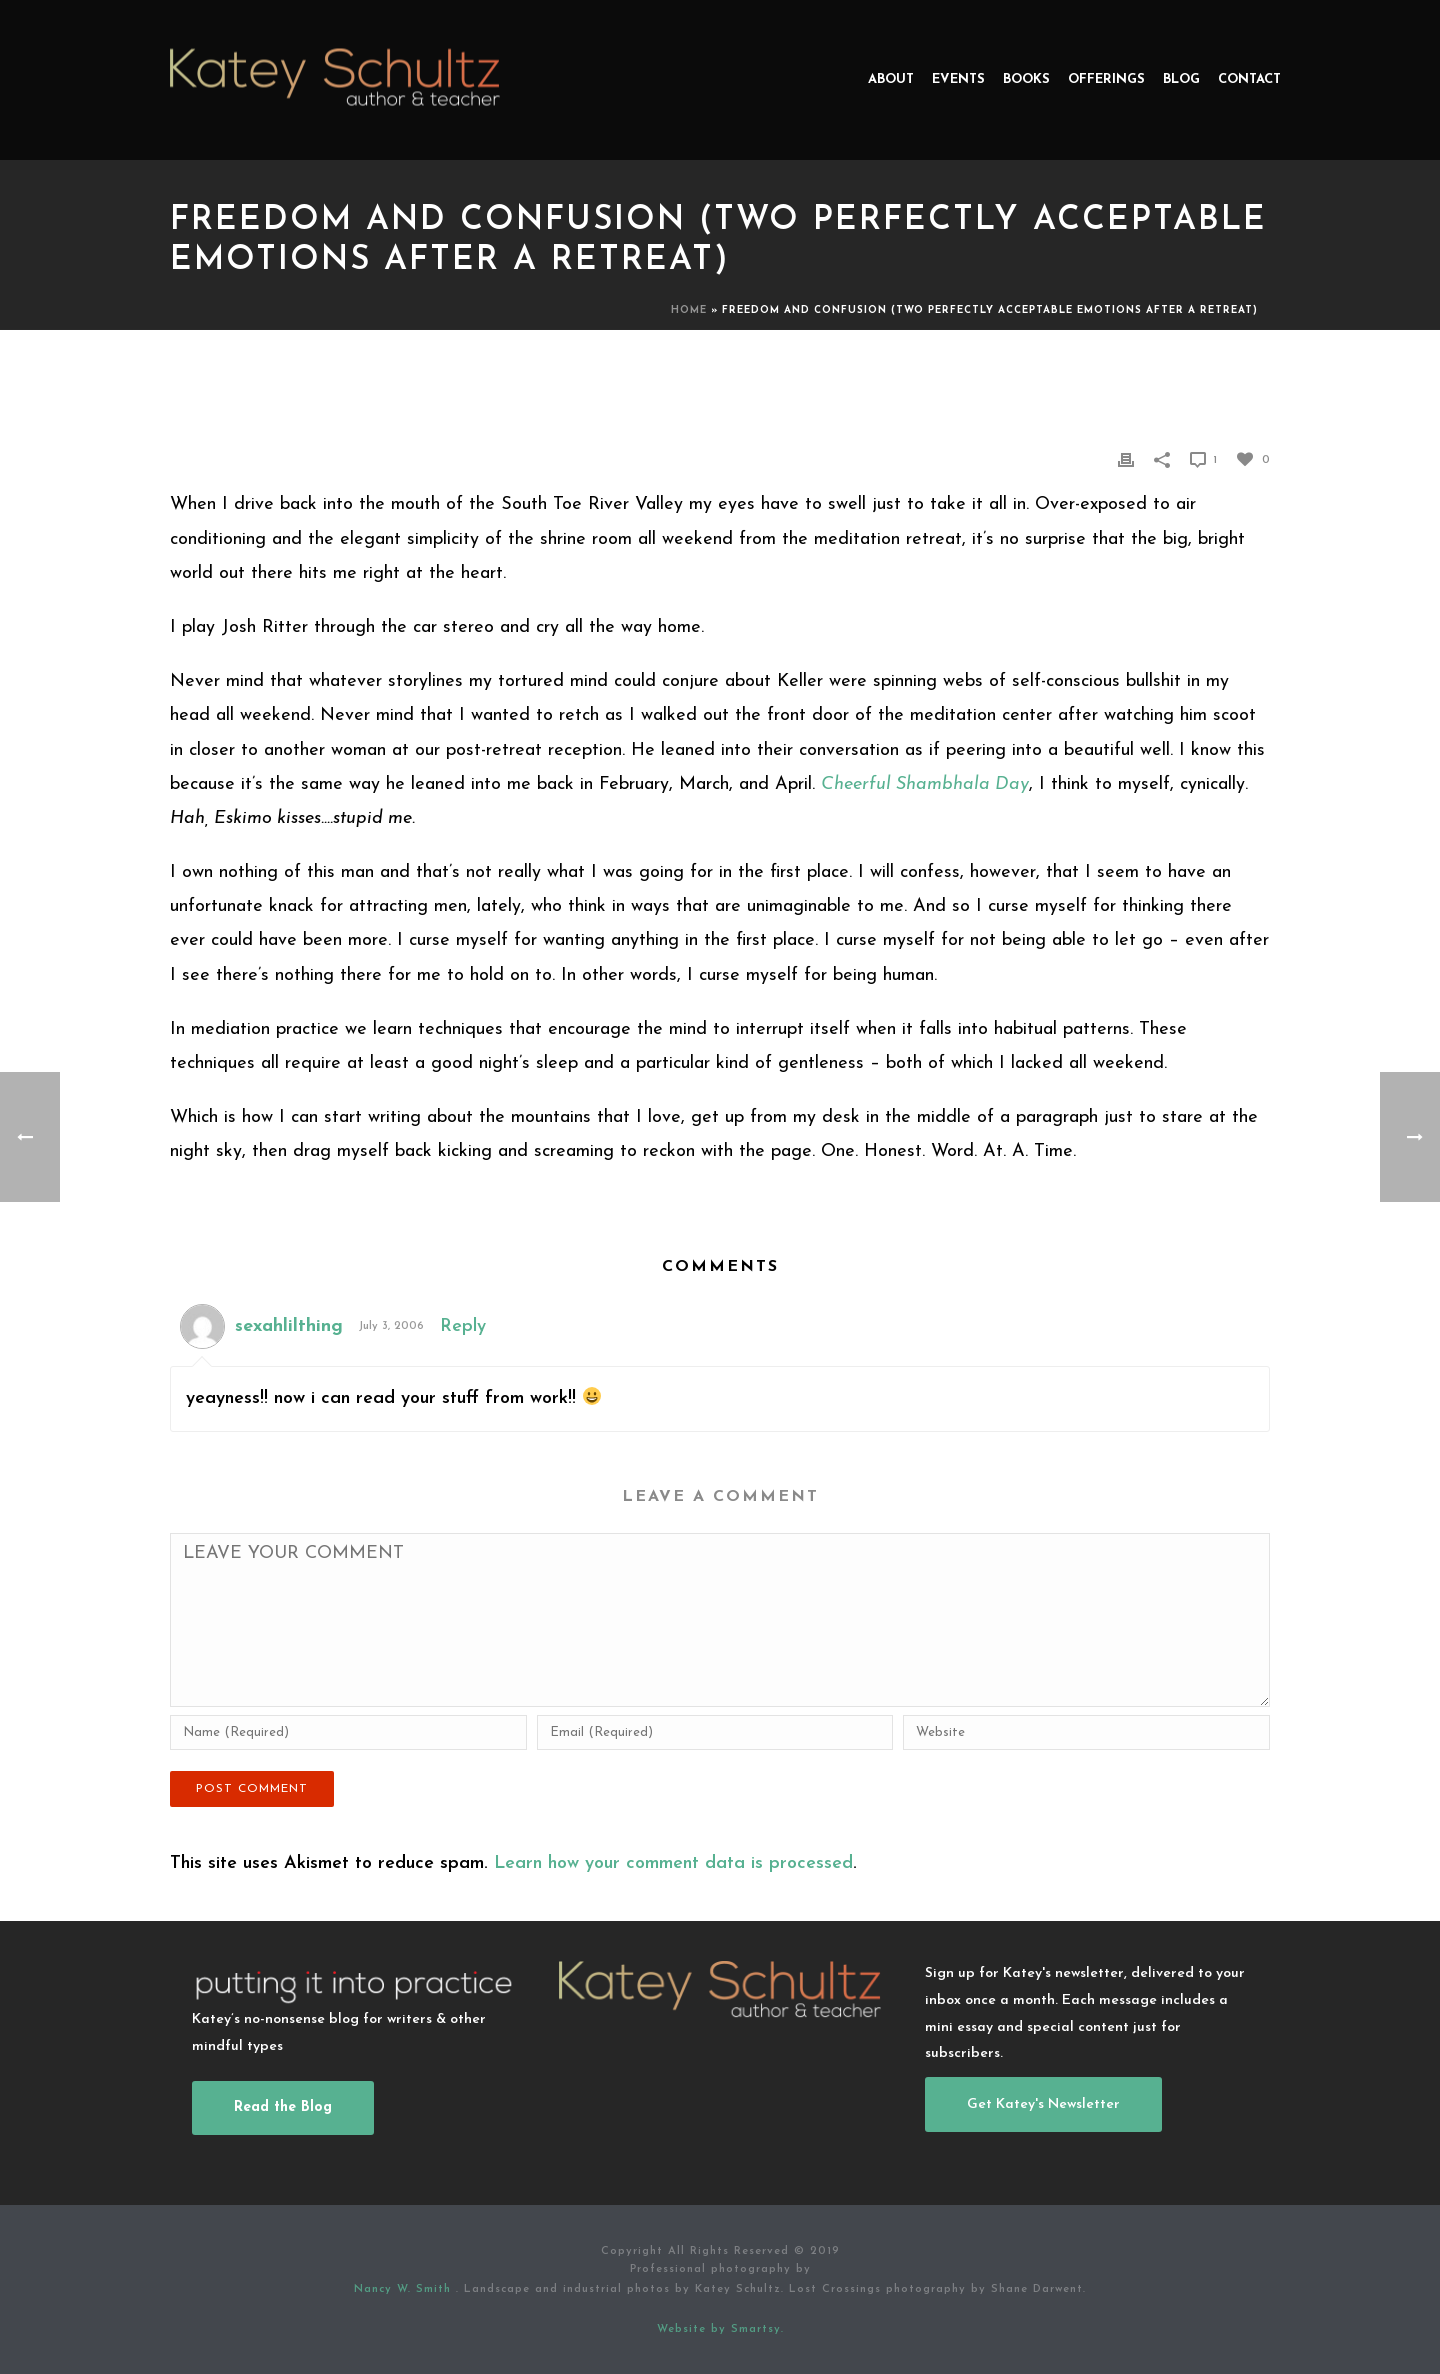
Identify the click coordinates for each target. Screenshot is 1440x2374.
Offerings (1106, 79)
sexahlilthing (289, 1326)
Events (958, 79)
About (891, 79)
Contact (1249, 79)
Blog (1181, 79)
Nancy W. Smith (405, 2289)
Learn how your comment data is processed (673, 1863)
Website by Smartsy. (720, 2329)
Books (1026, 79)
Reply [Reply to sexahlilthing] (463, 1326)
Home (689, 310)
